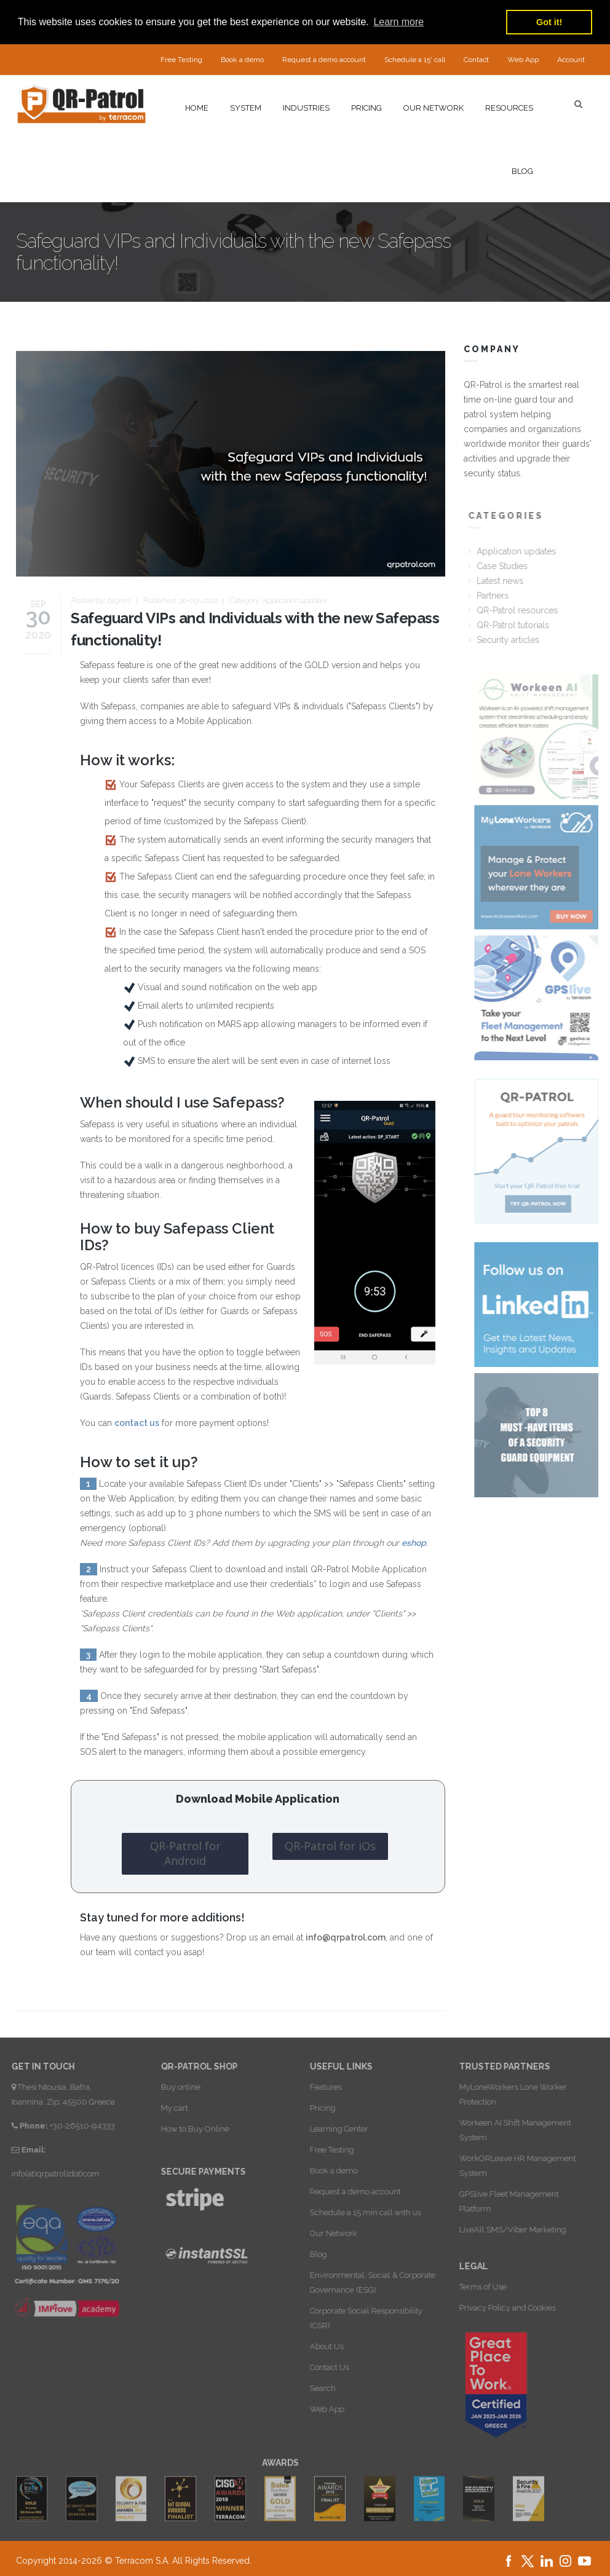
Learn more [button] (398, 22)
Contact (476, 59)
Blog (522, 171)
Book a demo (242, 59)
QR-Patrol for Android (185, 1853)
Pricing (366, 107)
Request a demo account (324, 59)
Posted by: (101, 600)
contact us (136, 1423)
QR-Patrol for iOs (330, 1845)
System (245, 107)
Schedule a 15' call (414, 59)
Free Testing (181, 59)
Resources (509, 107)
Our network (433, 107)
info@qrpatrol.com (346, 1937)
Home (196, 107)
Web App (523, 59)
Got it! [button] (549, 22)
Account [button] (571, 59)
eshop (414, 1543)
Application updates (294, 600)
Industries (306, 107)
